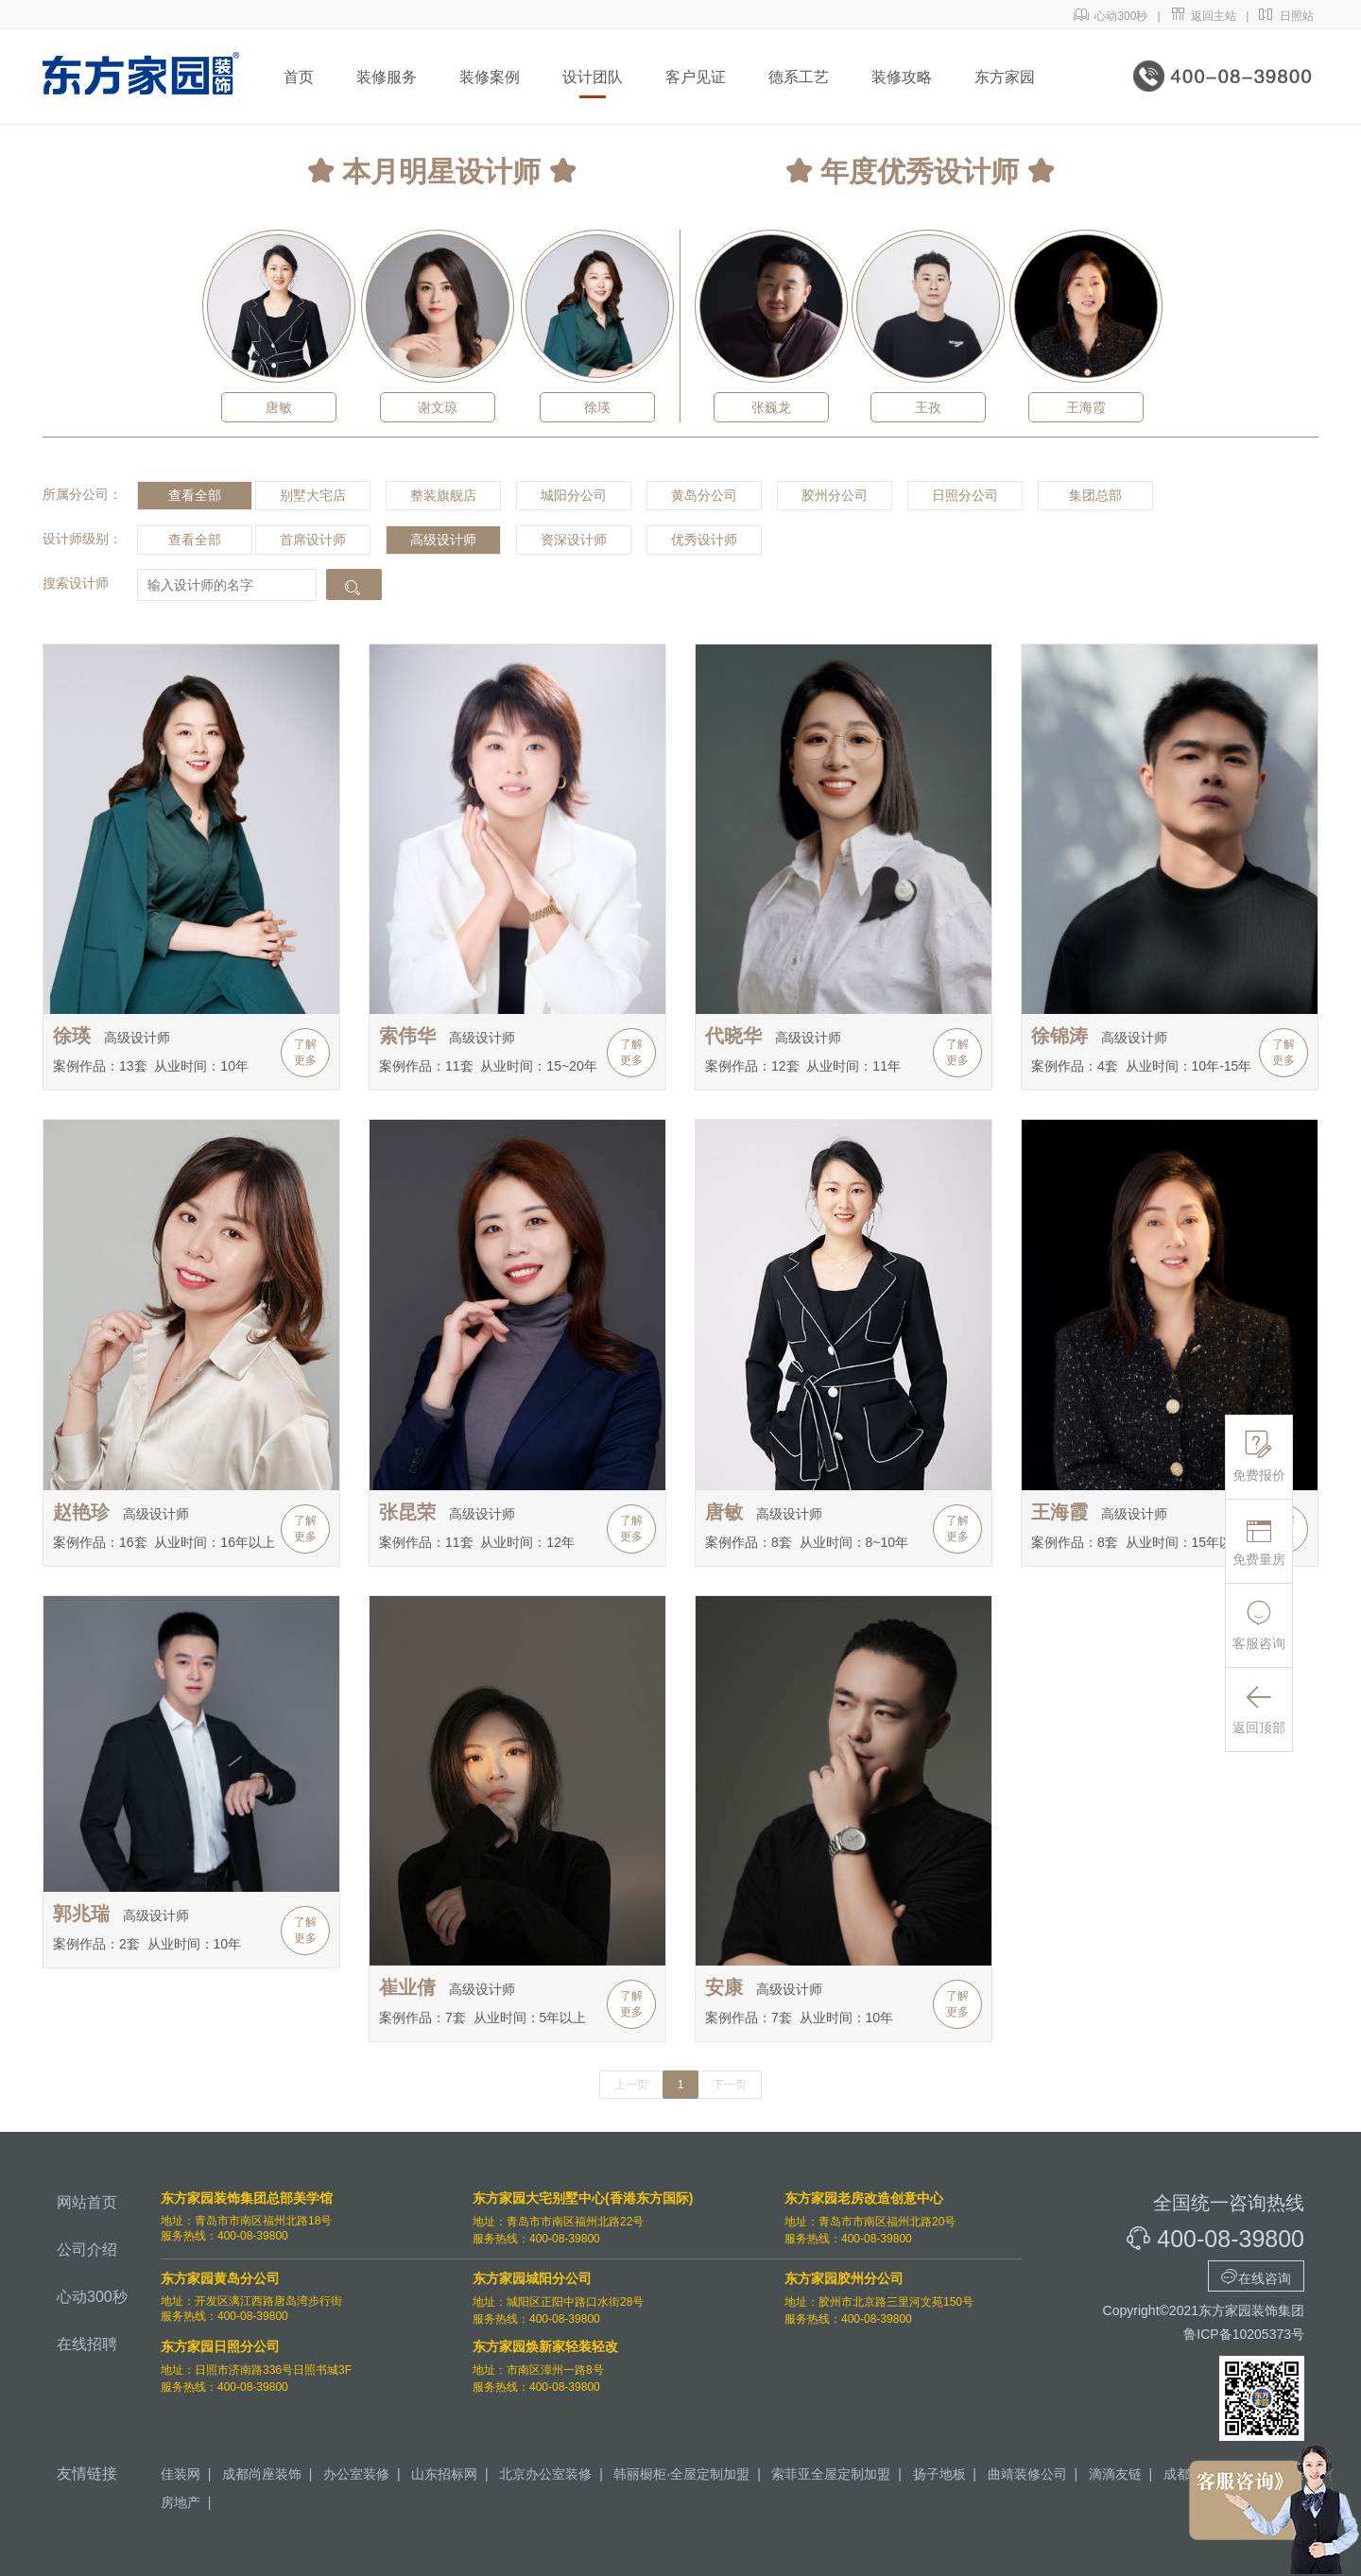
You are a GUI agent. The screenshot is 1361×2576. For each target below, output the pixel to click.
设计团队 (592, 77)
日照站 (1286, 16)
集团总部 (1095, 495)
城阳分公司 (574, 495)
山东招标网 (444, 2474)
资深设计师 (574, 539)
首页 (299, 77)
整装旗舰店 (443, 495)
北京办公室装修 (545, 2474)
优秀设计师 (704, 539)
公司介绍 (87, 2249)
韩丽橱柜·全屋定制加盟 (681, 2474)
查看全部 (194, 495)
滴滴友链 (1115, 2474)
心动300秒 (1111, 16)
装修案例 (489, 77)
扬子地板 (939, 2474)
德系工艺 (798, 77)
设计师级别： (82, 538)
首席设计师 (313, 539)
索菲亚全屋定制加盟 (830, 2474)
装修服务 (386, 77)
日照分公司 (965, 495)
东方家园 (1004, 77)
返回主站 (1203, 16)
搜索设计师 (76, 583)
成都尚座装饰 (261, 2474)
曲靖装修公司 (1027, 2474)
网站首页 (87, 2202)
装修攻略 (901, 77)
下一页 (730, 2084)
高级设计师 (443, 539)
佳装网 (180, 2474)
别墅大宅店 (313, 495)
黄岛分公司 (704, 495)
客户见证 (695, 77)
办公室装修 (356, 2474)
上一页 (631, 2084)
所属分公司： (82, 494)
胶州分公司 (834, 495)
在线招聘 (87, 2344)
